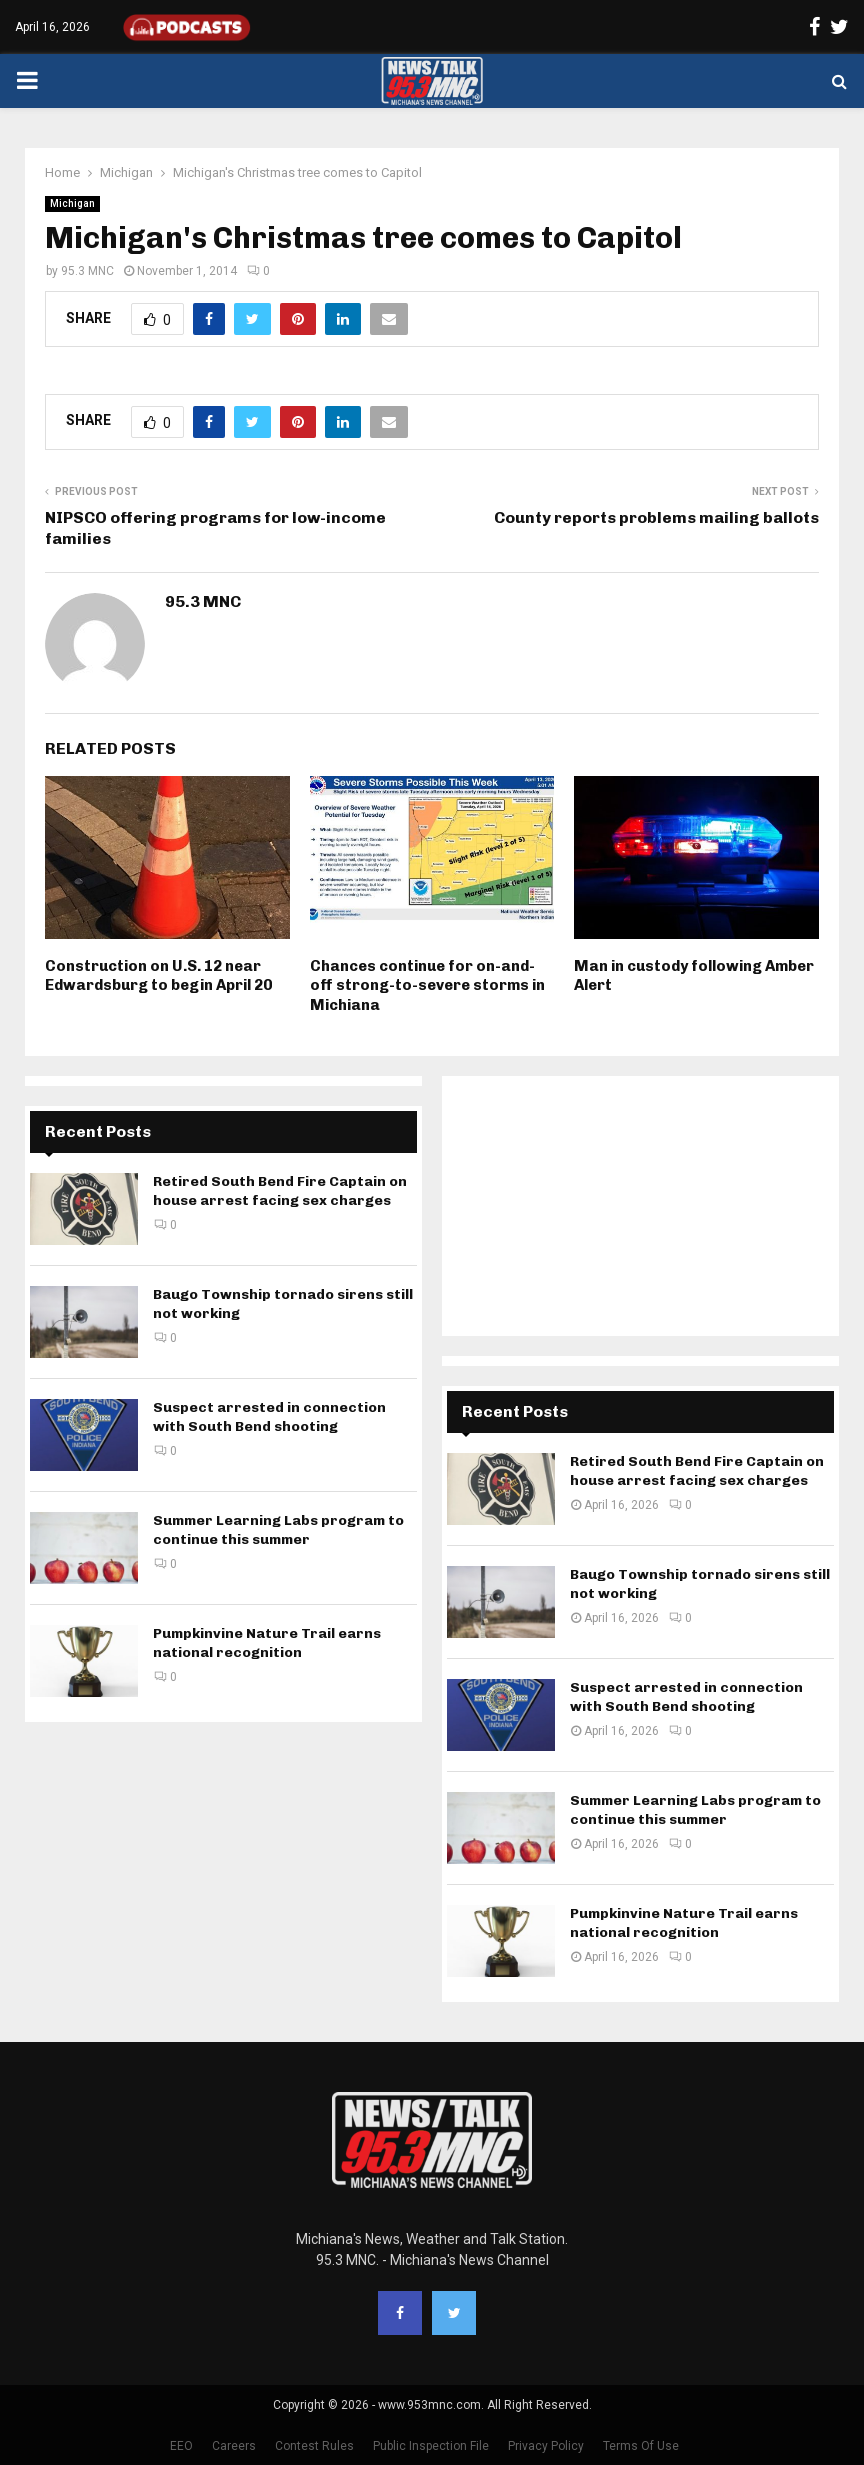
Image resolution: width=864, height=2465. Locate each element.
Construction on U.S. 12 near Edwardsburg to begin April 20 (158, 976)
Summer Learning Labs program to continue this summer (278, 1529)
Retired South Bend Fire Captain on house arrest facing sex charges (280, 1190)
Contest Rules (314, 2446)
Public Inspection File (431, 2446)
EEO (181, 2446)
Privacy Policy (546, 2446)
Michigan (72, 203)
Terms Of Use (641, 2446)
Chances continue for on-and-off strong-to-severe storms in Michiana (427, 985)
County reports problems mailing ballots (656, 517)
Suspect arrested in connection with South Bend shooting (269, 1416)
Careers (234, 2446)
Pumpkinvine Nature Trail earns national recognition (267, 1642)
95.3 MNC (87, 271)
